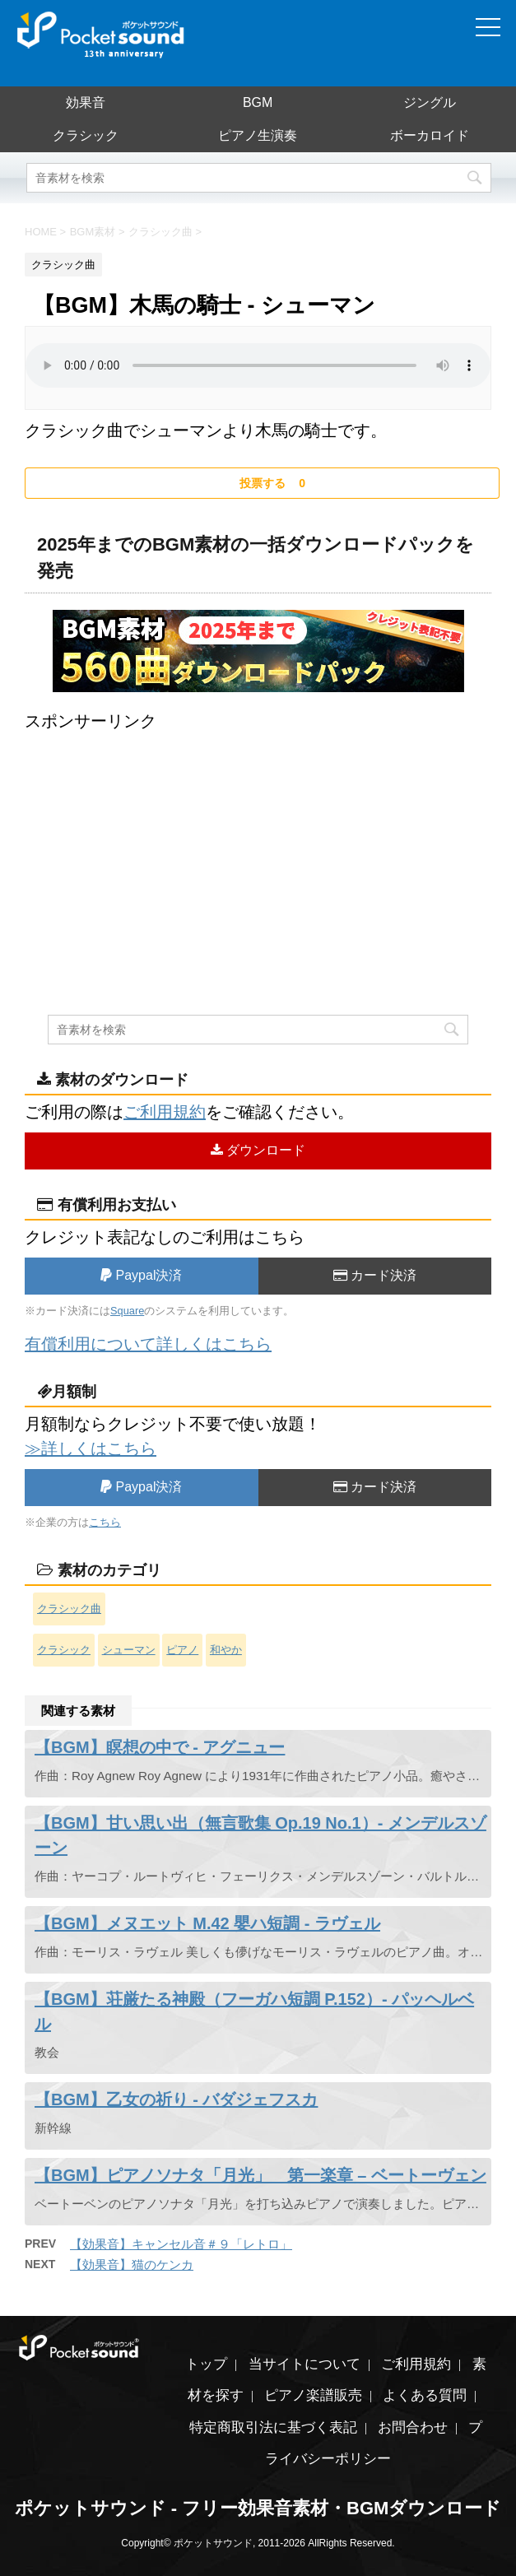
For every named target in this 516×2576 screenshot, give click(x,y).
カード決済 (374, 1275)
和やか (226, 1650)
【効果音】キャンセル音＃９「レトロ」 (181, 2244)
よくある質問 (425, 2395)
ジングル (429, 102)
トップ (206, 2364)
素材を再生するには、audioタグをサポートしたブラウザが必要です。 (258, 365)
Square (127, 1310)
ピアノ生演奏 (257, 135)
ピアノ (182, 1650)
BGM (257, 102)
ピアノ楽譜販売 (313, 2395)
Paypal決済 (141, 1275)
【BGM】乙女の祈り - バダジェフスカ (176, 2099)
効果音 (85, 102)
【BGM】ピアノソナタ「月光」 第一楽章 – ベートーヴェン (260, 2175)
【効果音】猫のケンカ (131, 2264)
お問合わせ (413, 2427)
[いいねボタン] (262, 483)
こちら (105, 1522)
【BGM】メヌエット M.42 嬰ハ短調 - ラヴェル (207, 1923)
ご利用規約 (164, 1112)
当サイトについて (304, 2364)
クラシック (86, 135)
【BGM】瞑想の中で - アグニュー (160, 1747)
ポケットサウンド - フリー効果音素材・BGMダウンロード (258, 2508)
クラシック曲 (69, 1608)
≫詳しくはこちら (90, 1448)
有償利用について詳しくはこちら (148, 1344)
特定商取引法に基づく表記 (273, 2427)
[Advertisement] (258, 848)
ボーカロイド (429, 135)
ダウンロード (258, 1150)
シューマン (129, 1650)
